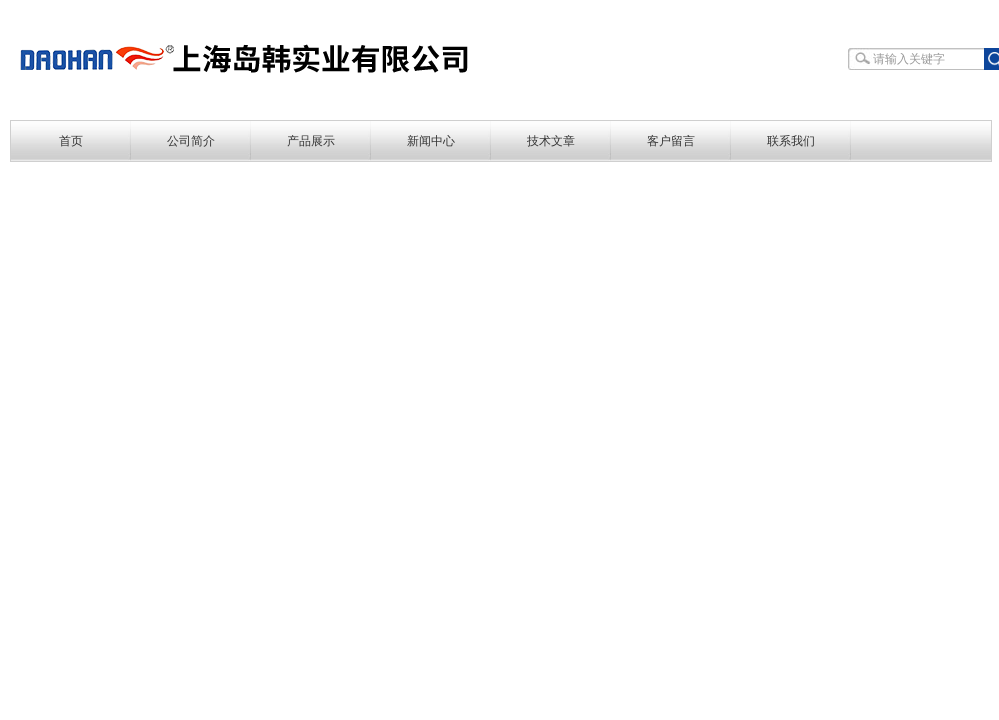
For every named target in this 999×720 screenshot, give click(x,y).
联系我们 (791, 141)
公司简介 (191, 141)
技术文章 (551, 141)
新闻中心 (431, 141)
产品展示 (311, 141)
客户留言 (671, 141)
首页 (71, 141)
